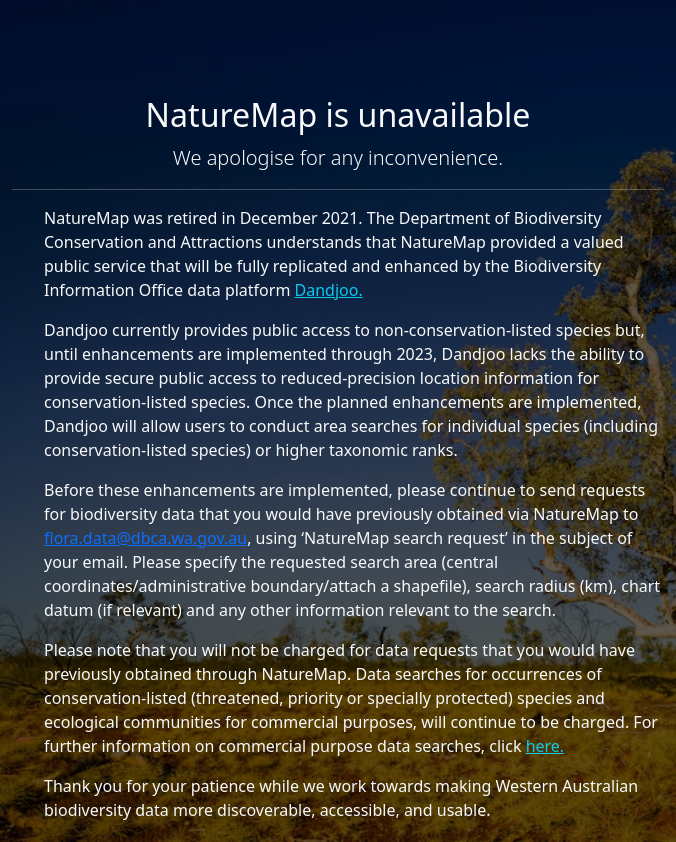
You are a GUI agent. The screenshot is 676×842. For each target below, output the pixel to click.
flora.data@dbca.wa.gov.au (145, 538)
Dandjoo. (329, 290)
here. (545, 746)
